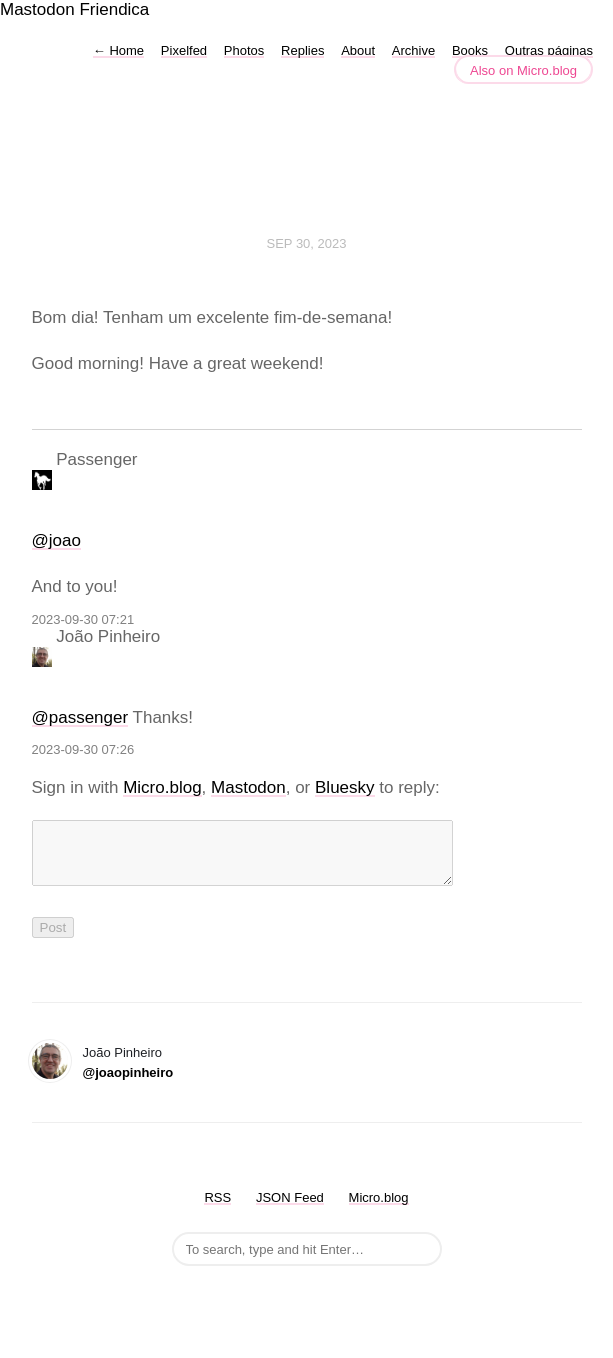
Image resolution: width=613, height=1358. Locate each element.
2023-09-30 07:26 (83, 749)
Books (470, 50)
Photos (244, 50)
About (358, 50)
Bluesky (345, 787)
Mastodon (37, 9)
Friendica (114, 9)
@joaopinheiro (128, 1084)
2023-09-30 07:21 (83, 619)
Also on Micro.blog (523, 70)
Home (118, 50)
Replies (302, 50)
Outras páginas (549, 50)
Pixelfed (184, 50)
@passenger (80, 717)
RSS (217, 1209)
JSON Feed (290, 1209)
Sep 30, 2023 (307, 243)
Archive (413, 50)
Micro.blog (162, 787)
